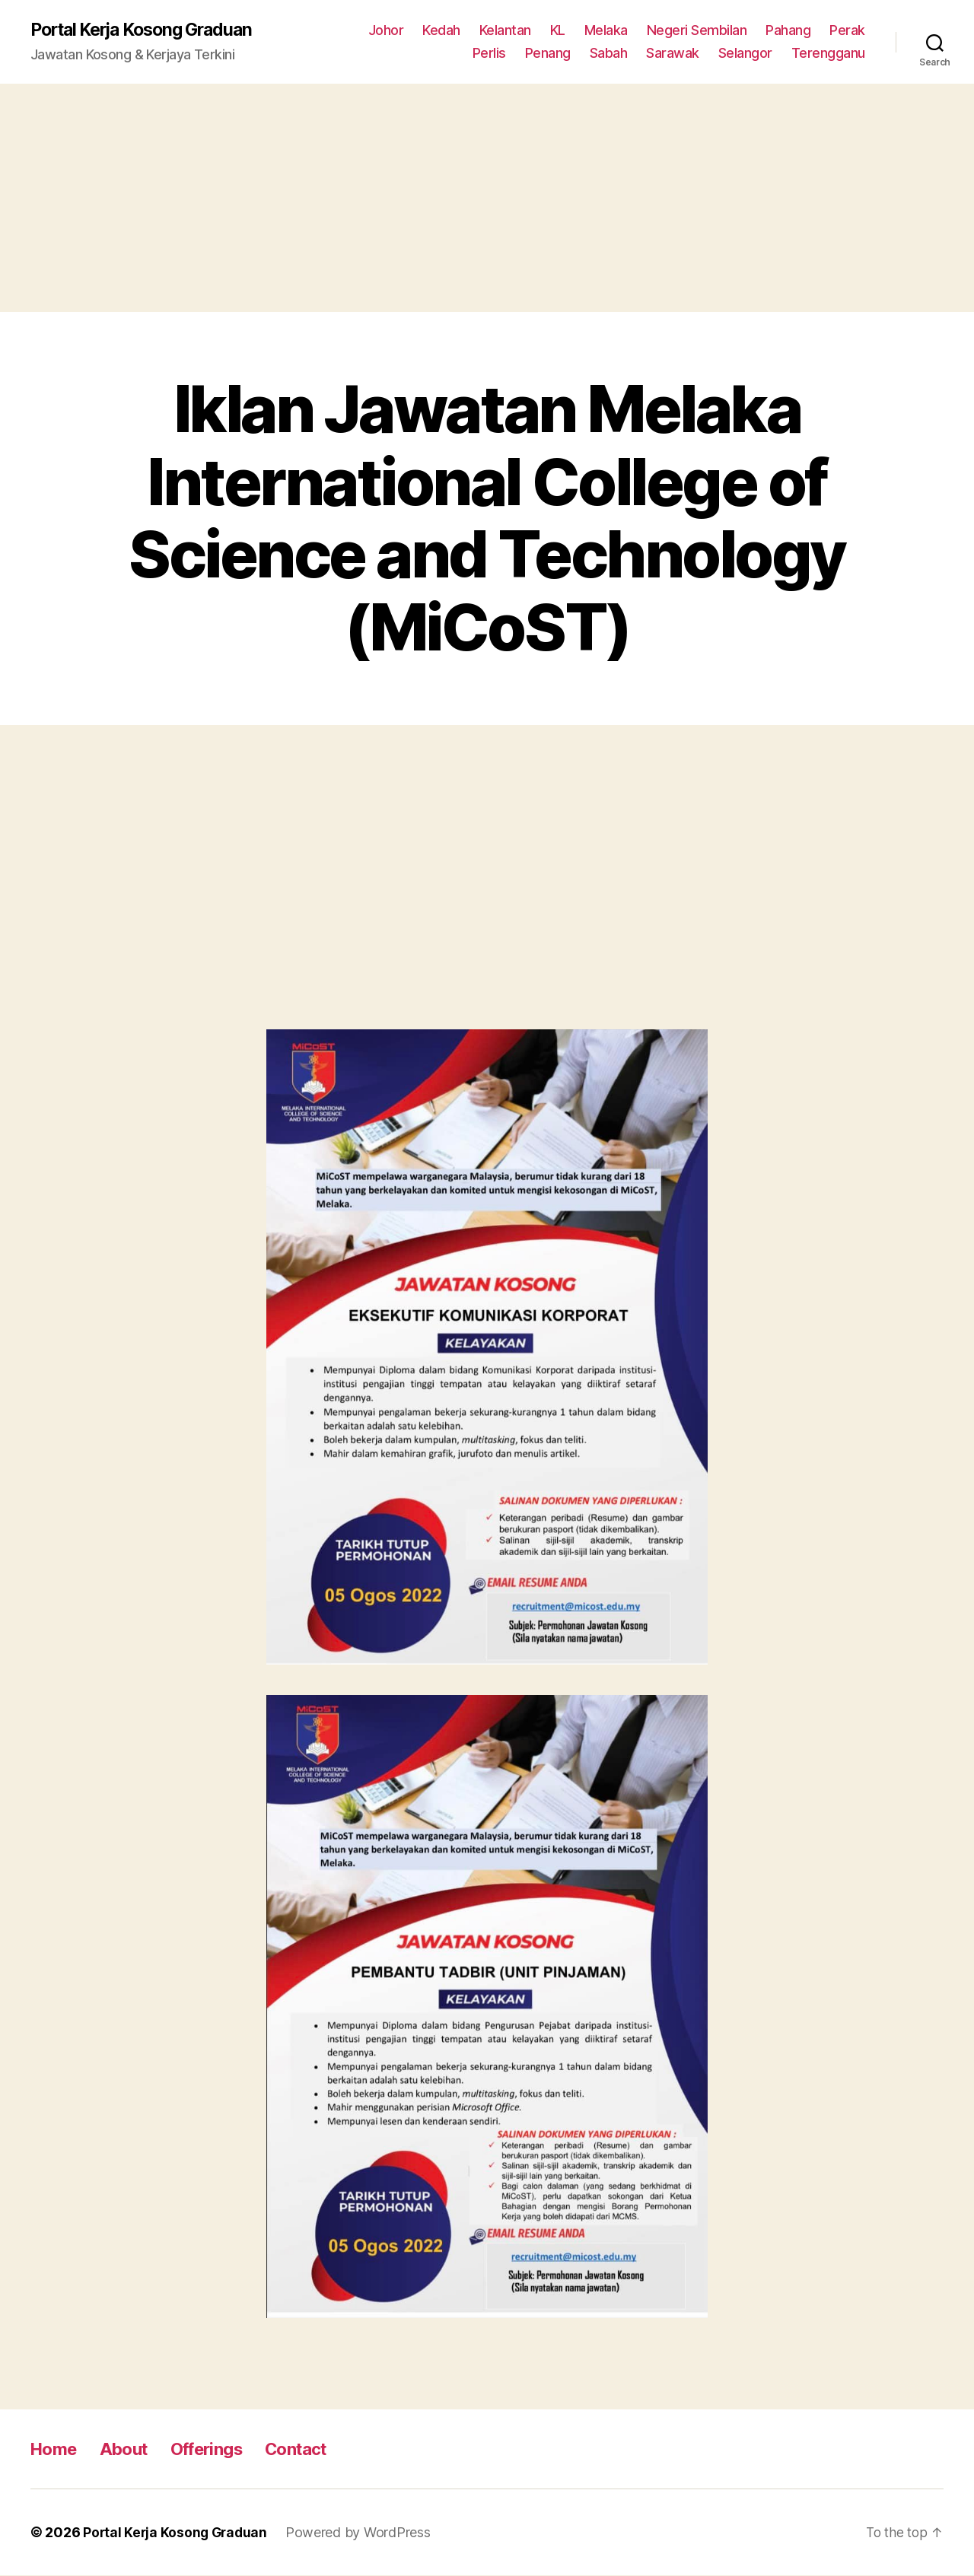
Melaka (606, 31)
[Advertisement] (487, 198)
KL (557, 31)
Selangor (745, 54)
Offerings (220, 2449)
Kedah (441, 31)
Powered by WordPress (362, 2533)
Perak (847, 31)
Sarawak (672, 54)
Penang (548, 54)
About (130, 2449)
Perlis (489, 54)
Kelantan (505, 31)
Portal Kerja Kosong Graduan (149, 30)
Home (55, 2449)
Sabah (609, 54)
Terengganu (828, 54)
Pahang (788, 31)
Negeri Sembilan (697, 31)
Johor (386, 31)
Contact (317, 2449)
